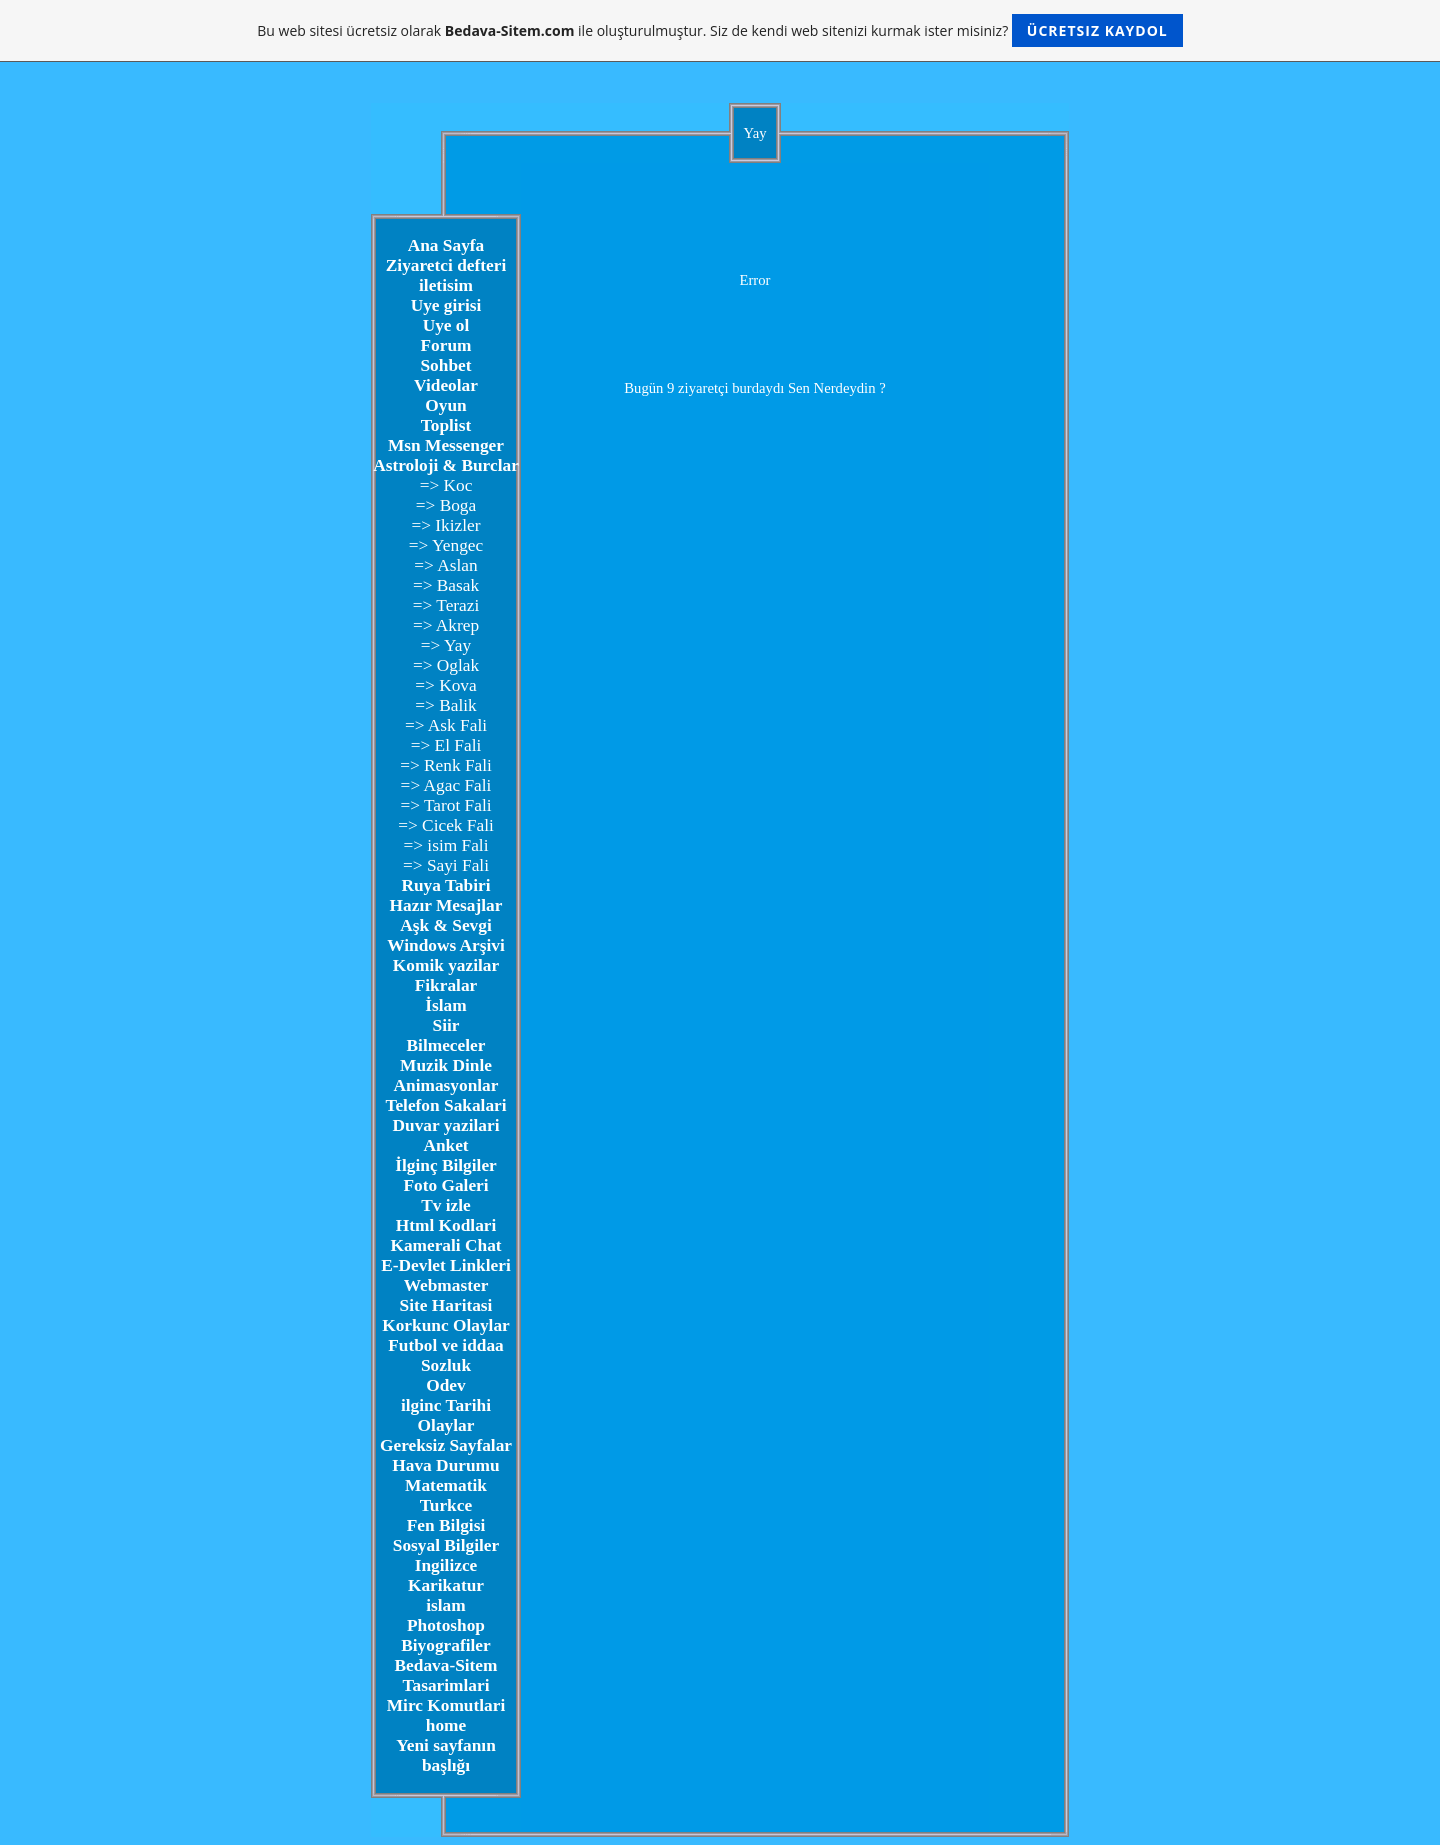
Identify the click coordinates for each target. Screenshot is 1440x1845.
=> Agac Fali (446, 785)
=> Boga (446, 505)
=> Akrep (446, 625)
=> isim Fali (445, 845)
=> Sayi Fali (446, 865)
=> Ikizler (445, 525)
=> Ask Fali (446, 725)
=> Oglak (446, 665)
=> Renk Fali (446, 765)
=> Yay (446, 645)
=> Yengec (446, 545)
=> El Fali (446, 745)
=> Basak (446, 585)
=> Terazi (446, 605)
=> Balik (445, 705)
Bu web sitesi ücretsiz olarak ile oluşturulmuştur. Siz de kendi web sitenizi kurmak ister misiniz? (719, 30)
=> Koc (446, 485)
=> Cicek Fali (446, 825)
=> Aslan (445, 565)
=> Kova (445, 685)
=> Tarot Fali (445, 805)
